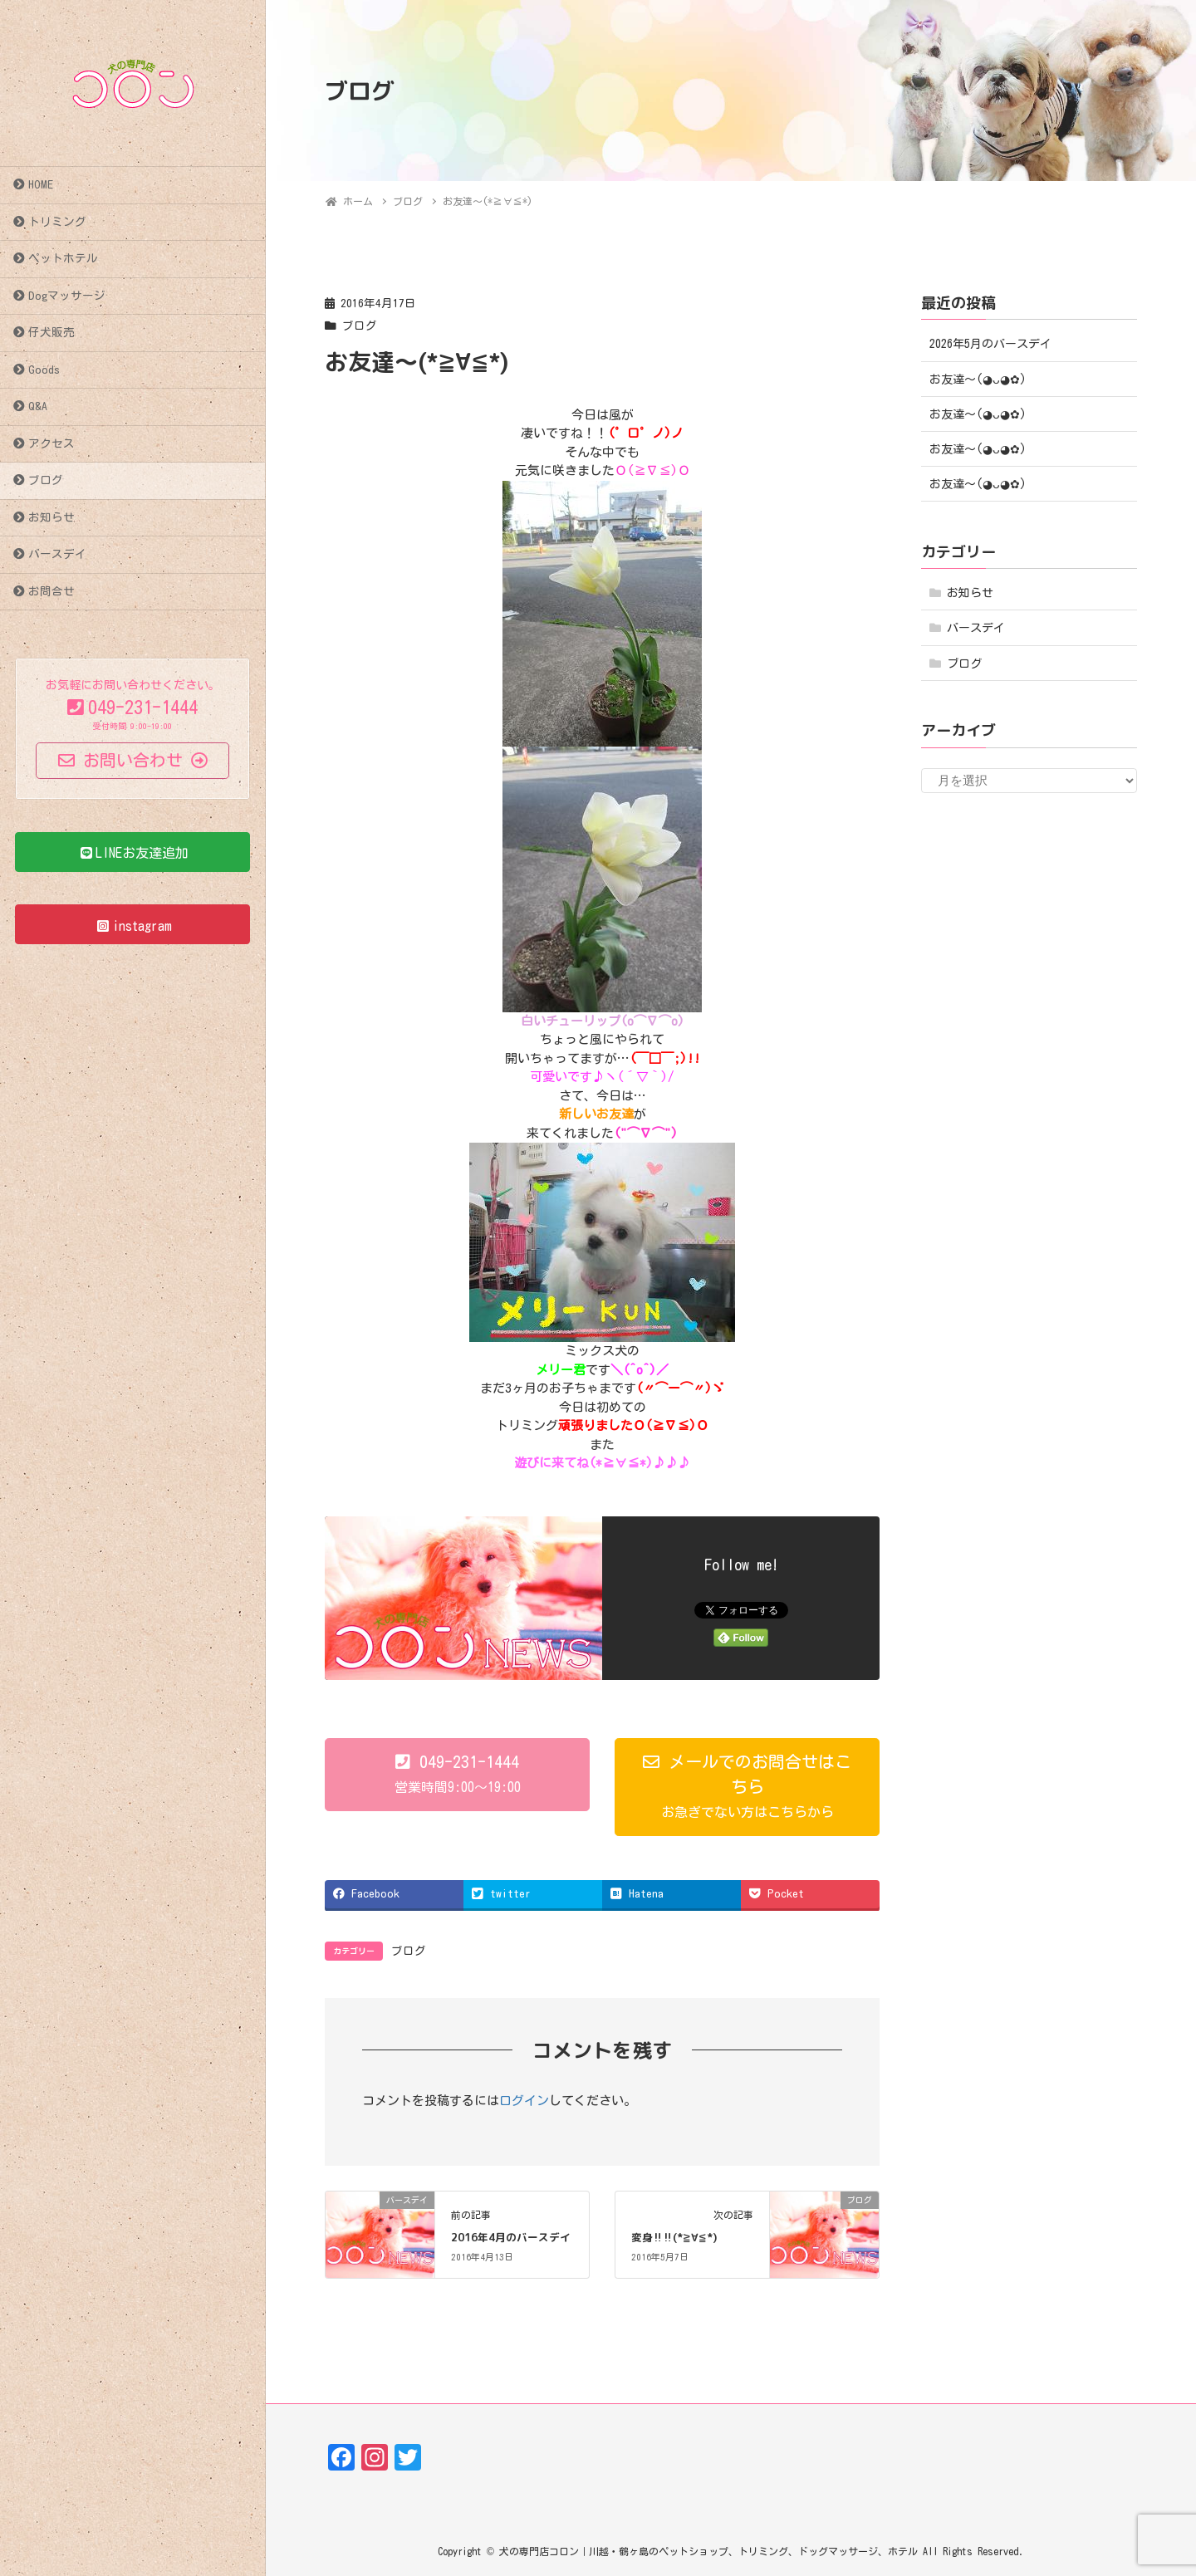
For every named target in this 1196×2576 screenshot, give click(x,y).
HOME (40, 184)
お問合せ (51, 591)
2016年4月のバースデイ (511, 2237)
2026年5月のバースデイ (990, 344)
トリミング (57, 222)
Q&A (37, 406)
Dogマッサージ (66, 295)
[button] (457, 1774)
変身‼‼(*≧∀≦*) (674, 2237)
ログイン (524, 2100)
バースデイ (57, 554)
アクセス (51, 443)
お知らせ (51, 517)
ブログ (45, 480)
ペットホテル (63, 258)
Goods (44, 369)
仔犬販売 (51, 332)
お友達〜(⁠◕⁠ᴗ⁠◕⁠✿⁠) (978, 379)
